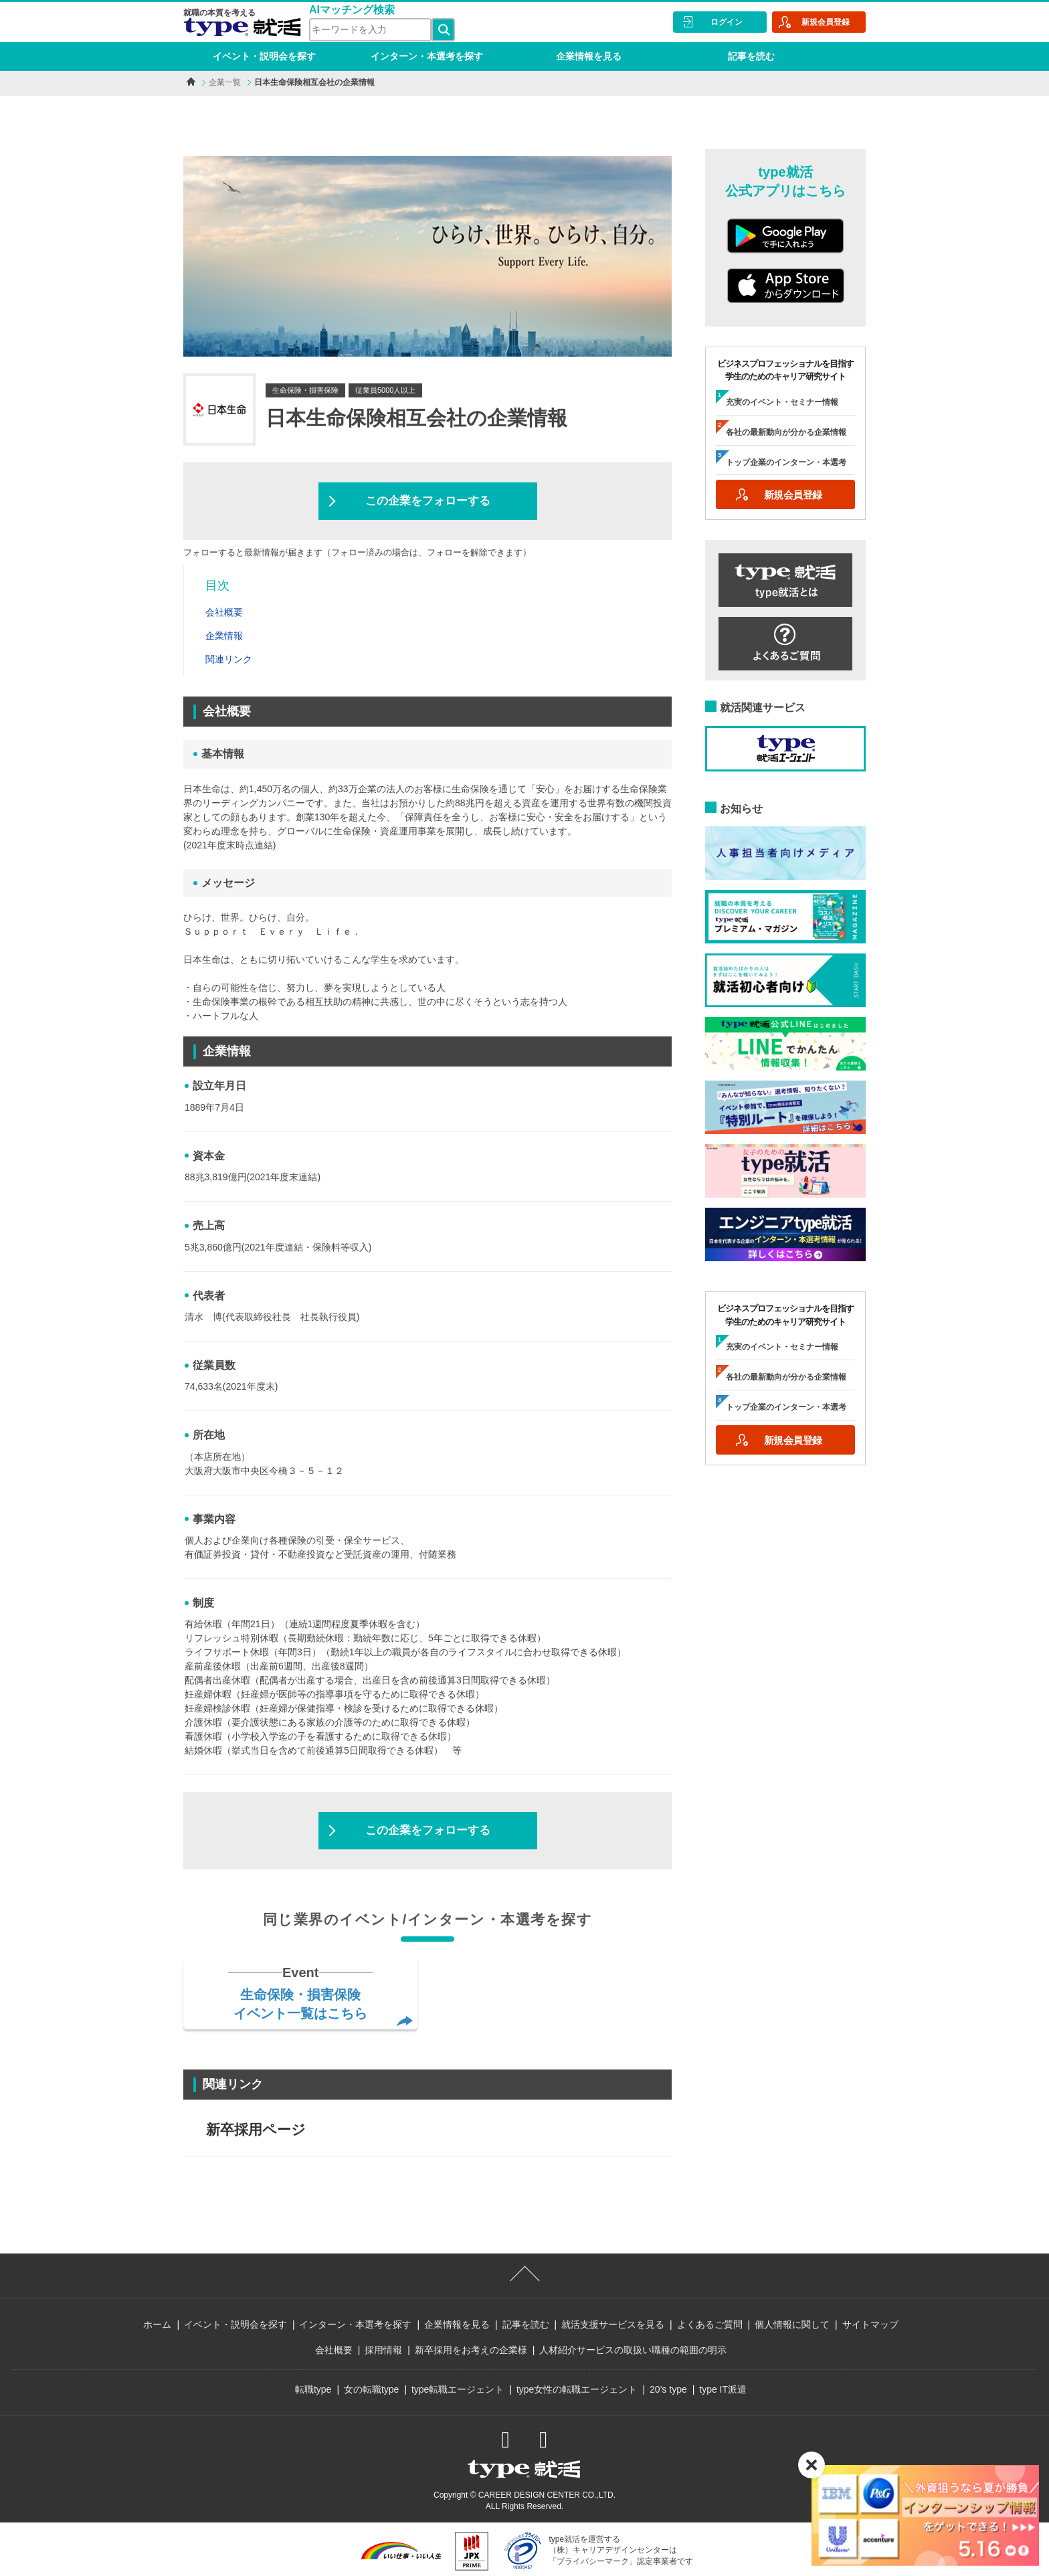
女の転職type (371, 2389)
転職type (313, 2389)
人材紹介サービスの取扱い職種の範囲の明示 (633, 2349)
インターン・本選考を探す (427, 56)
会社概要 (334, 2349)
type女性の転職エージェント (576, 2389)
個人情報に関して (792, 2324)
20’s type (668, 2389)
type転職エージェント (457, 2389)
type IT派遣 (723, 2389)
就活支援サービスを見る (612, 2324)
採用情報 (383, 2349)
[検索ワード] (370, 29)
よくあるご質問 (710, 2324)
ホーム (157, 2324)
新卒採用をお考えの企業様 (471, 2349)
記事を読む (751, 56)
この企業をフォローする (427, 500)
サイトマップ (870, 2324)
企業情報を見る (589, 56)
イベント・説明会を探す (264, 56)
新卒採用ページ (256, 2129)
